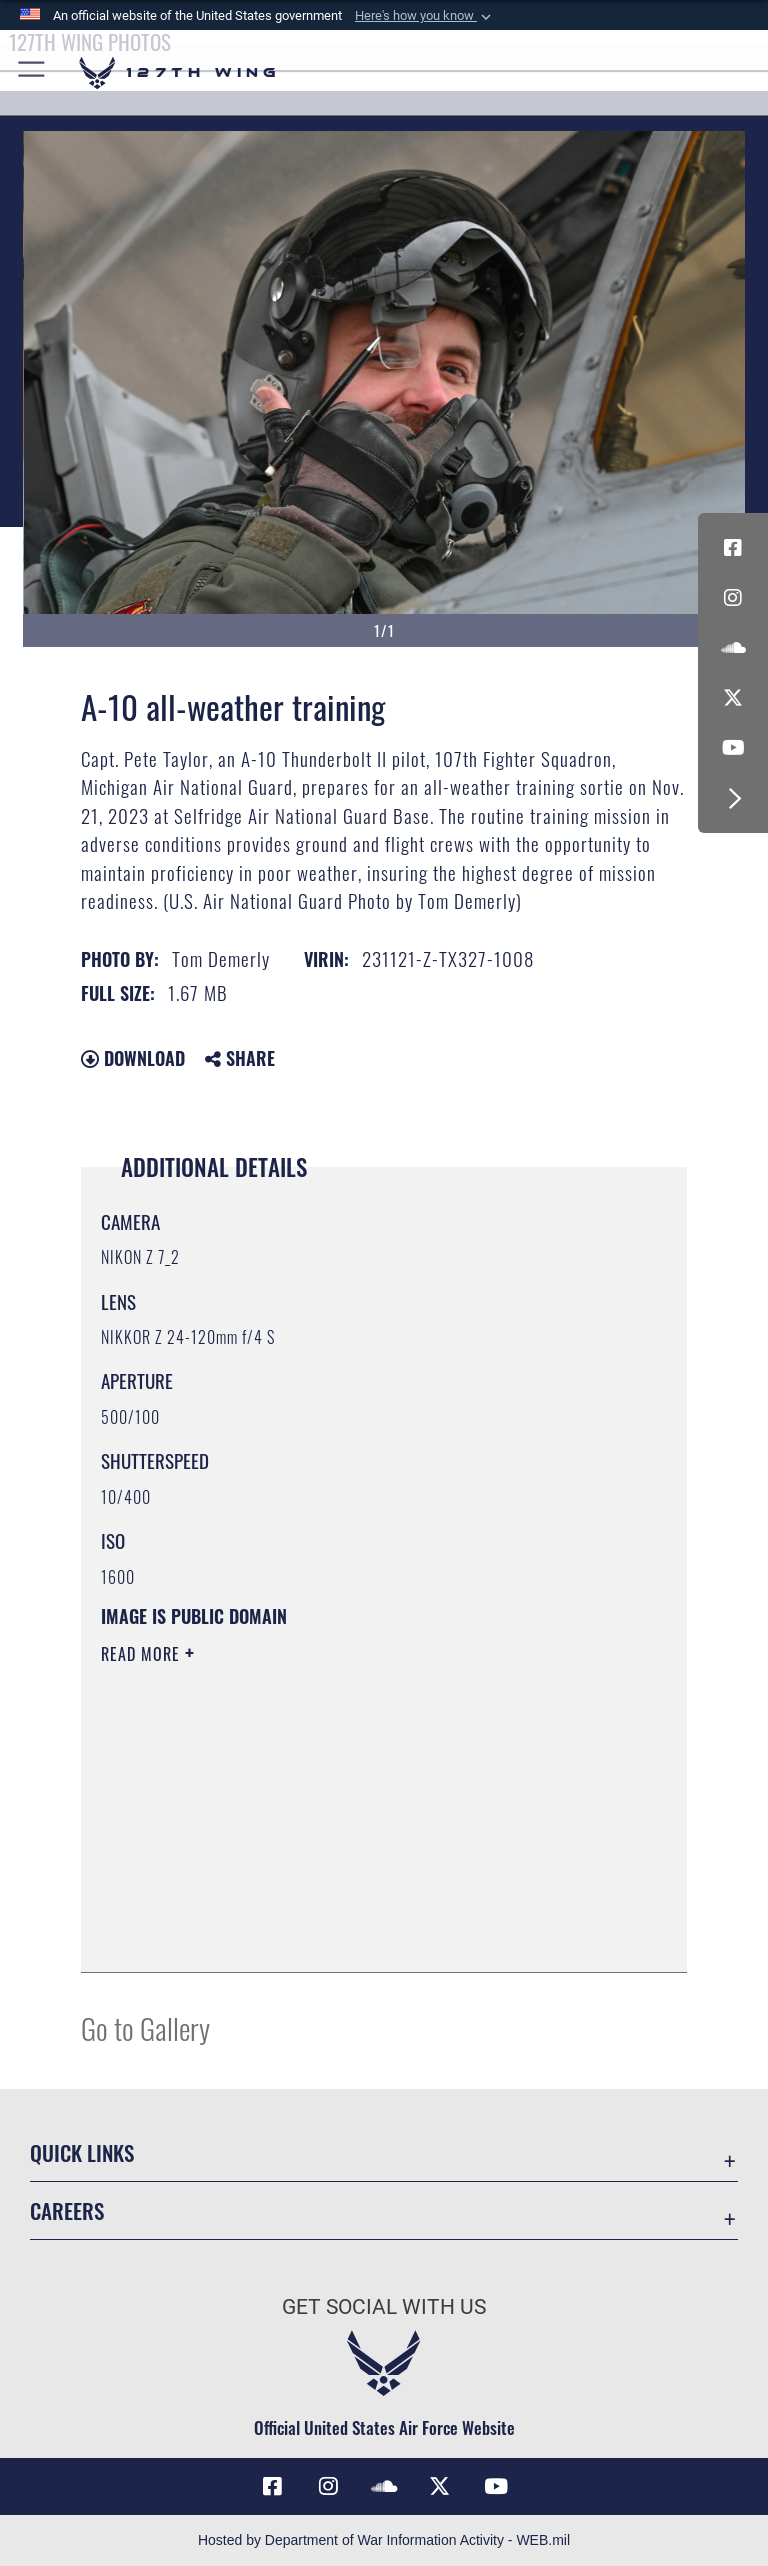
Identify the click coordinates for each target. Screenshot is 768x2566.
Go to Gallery (145, 2027)
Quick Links (82, 2152)
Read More (143, 1654)
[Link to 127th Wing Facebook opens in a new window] (272, 2486)
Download (133, 1058)
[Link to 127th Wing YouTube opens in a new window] (733, 748)
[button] (425, 16)
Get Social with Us (384, 2307)
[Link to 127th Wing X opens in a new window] (733, 698)
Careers (67, 2210)
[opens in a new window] (328, 2486)
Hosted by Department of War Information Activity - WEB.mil (384, 2540)
